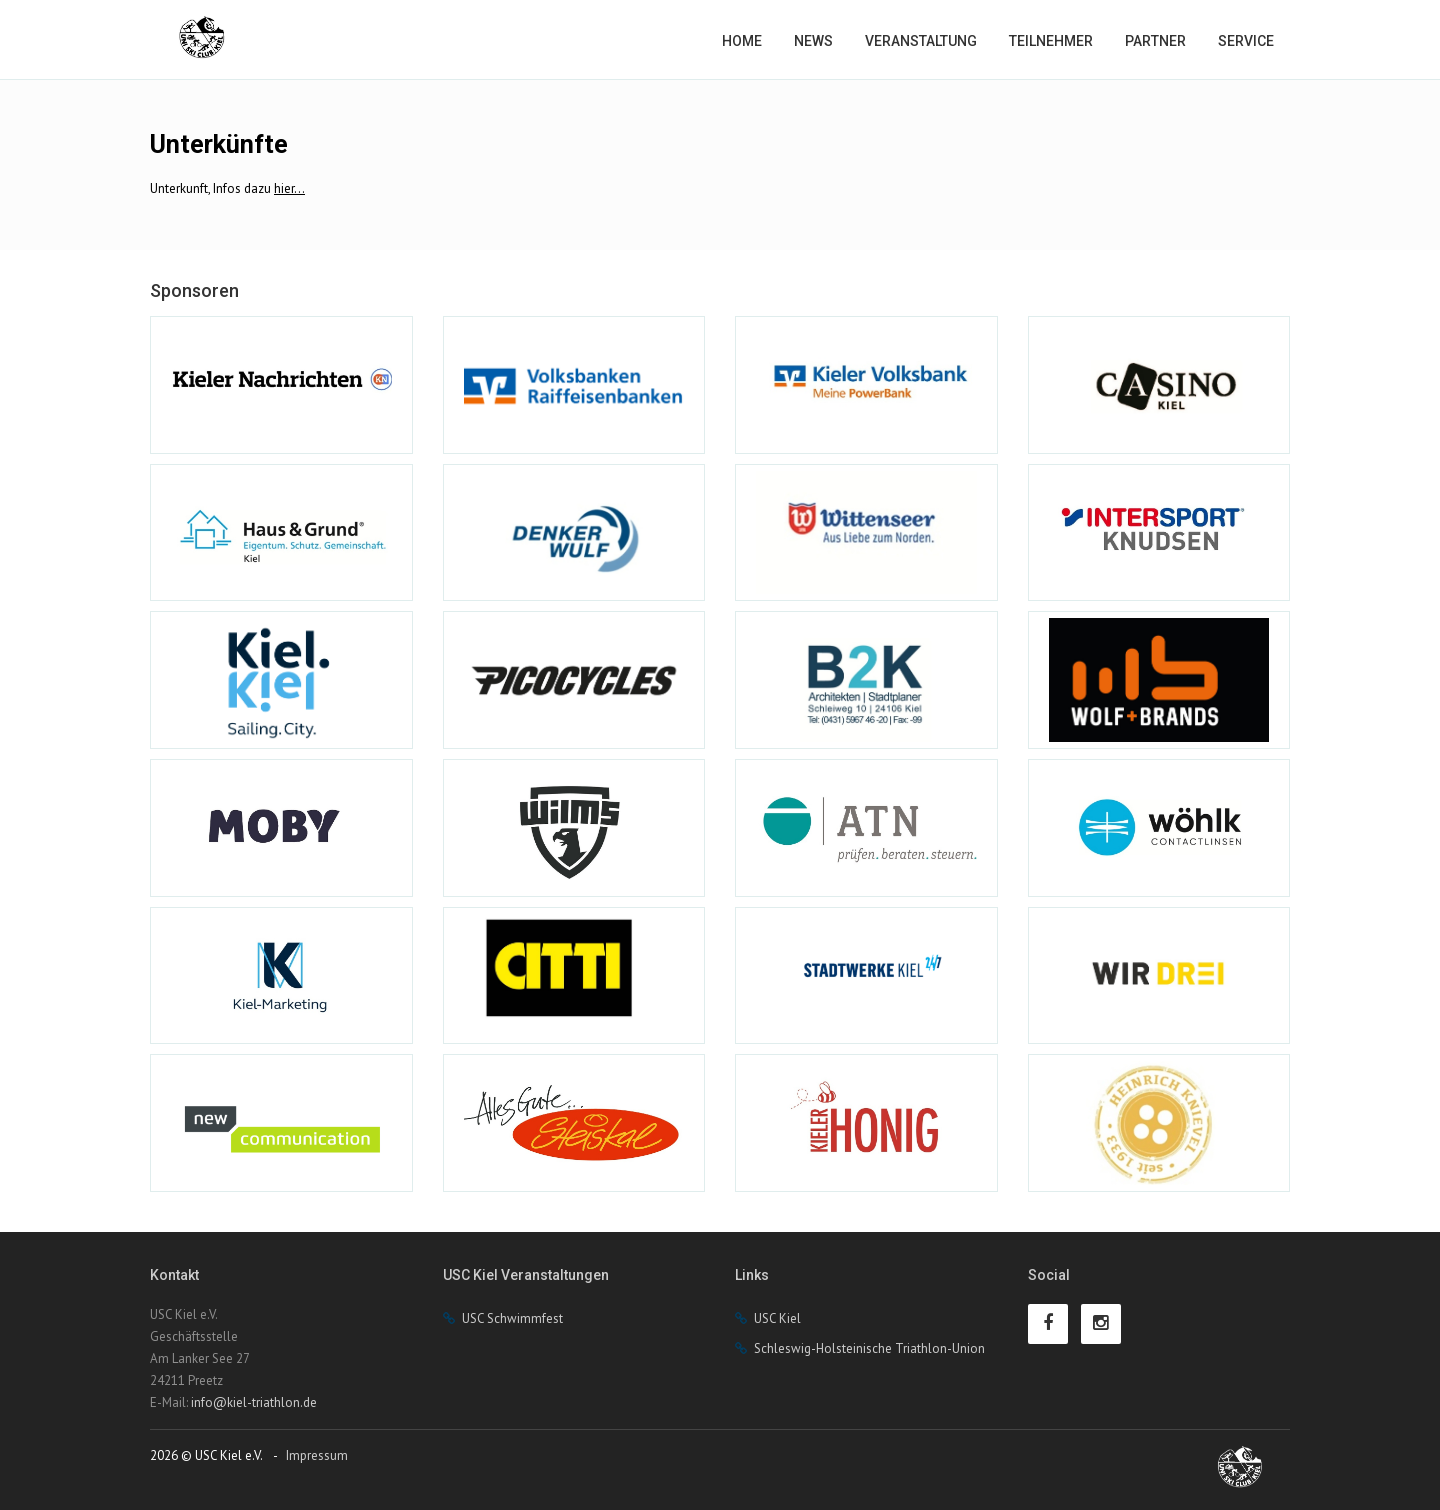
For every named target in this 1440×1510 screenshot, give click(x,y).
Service (1246, 41)
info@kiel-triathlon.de (254, 1402)
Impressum (317, 1455)
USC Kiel (777, 1318)
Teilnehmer (1051, 41)
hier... (289, 188)
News (813, 41)
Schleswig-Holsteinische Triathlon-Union (869, 1348)
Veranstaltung (921, 41)
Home (742, 41)
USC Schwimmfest (512, 1318)
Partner (1155, 41)
